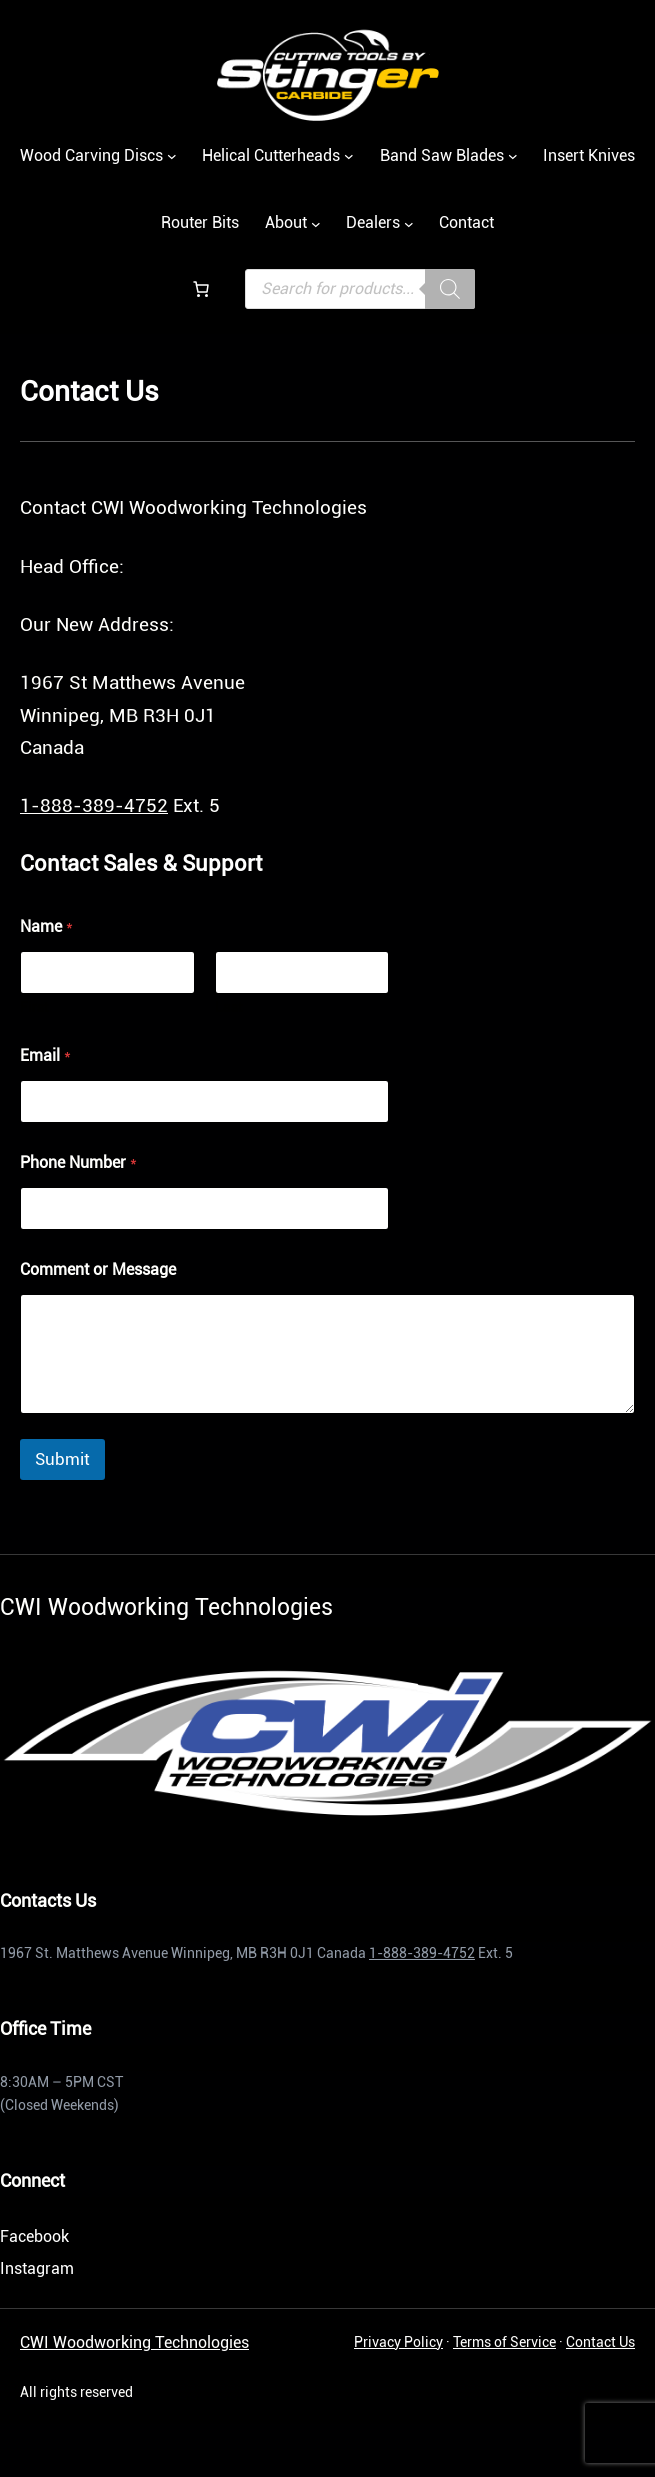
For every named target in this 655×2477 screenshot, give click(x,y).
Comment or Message (98, 1269)
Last (229, 1007)
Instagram (37, 2268)
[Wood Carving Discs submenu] (172, 156)
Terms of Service (504, 2342)
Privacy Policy (398, 2342)
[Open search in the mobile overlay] (360, 289)
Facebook (34, 2236)
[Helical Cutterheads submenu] (349, 156)
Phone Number (78, 1162)
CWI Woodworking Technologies (134, 2342)
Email (45, 1055)
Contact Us (600, 2342)
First (34, 1007)
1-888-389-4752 (94, 805)
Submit (62, 1459)
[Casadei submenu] (513, 156)
